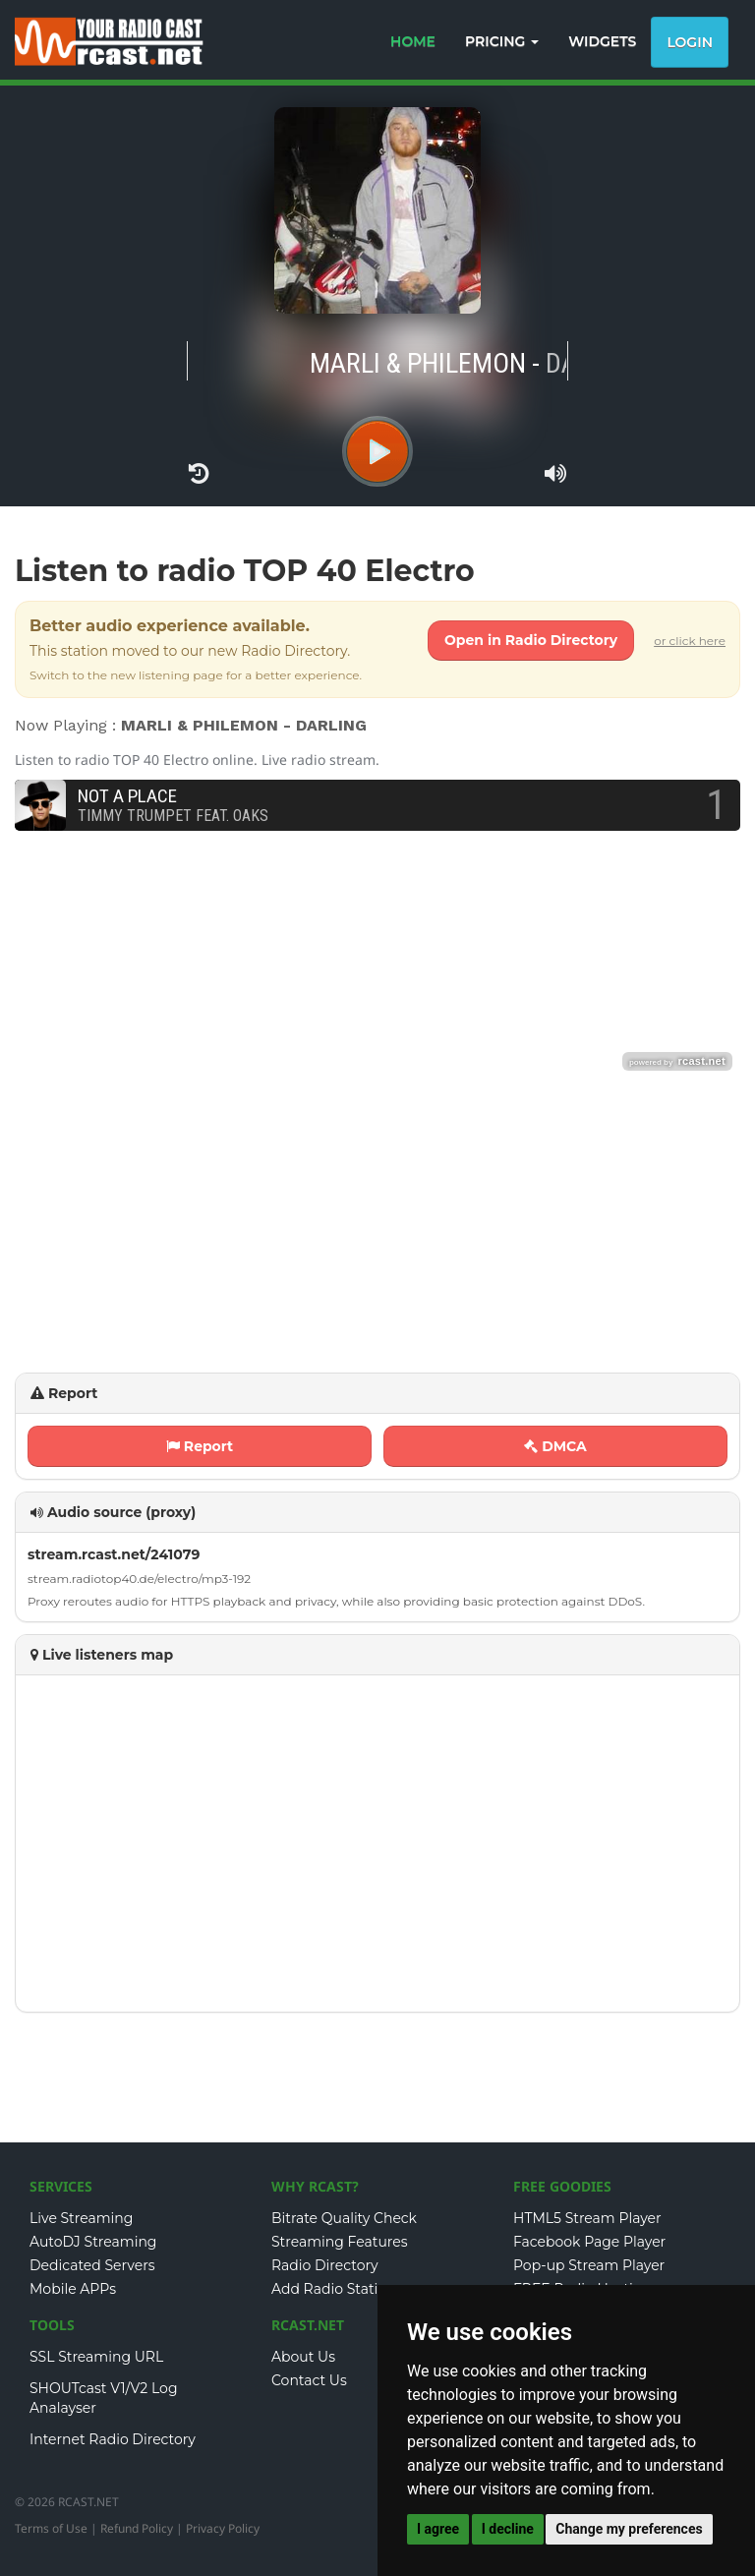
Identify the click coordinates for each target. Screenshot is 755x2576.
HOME (413, 41)
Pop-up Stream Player (589, 2265)
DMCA (555, 1446)
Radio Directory (324, 2265)
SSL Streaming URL (96, 2357)
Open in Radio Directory (530, 640)
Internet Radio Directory (112, 2439)
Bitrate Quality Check (344, 2218)
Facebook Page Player (589, 2242)
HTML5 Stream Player (587, 2218)
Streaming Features (339, 2242)
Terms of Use (51, 2528)
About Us (303, 2357)
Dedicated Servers (92, 2265)
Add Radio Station (333, 2289)
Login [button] (690, 42)
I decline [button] (508, 2529)
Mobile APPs (72, 2289)
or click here (690, 640)
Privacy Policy (223, 2528)
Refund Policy (136, 2528)
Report (199, 1446)
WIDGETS (602, 41)
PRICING (502, 41)
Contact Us (309, 2380)
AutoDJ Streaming (92, 2242)
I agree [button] (438, 2529)
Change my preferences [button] (628, 2529)
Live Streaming (81, 2218)
